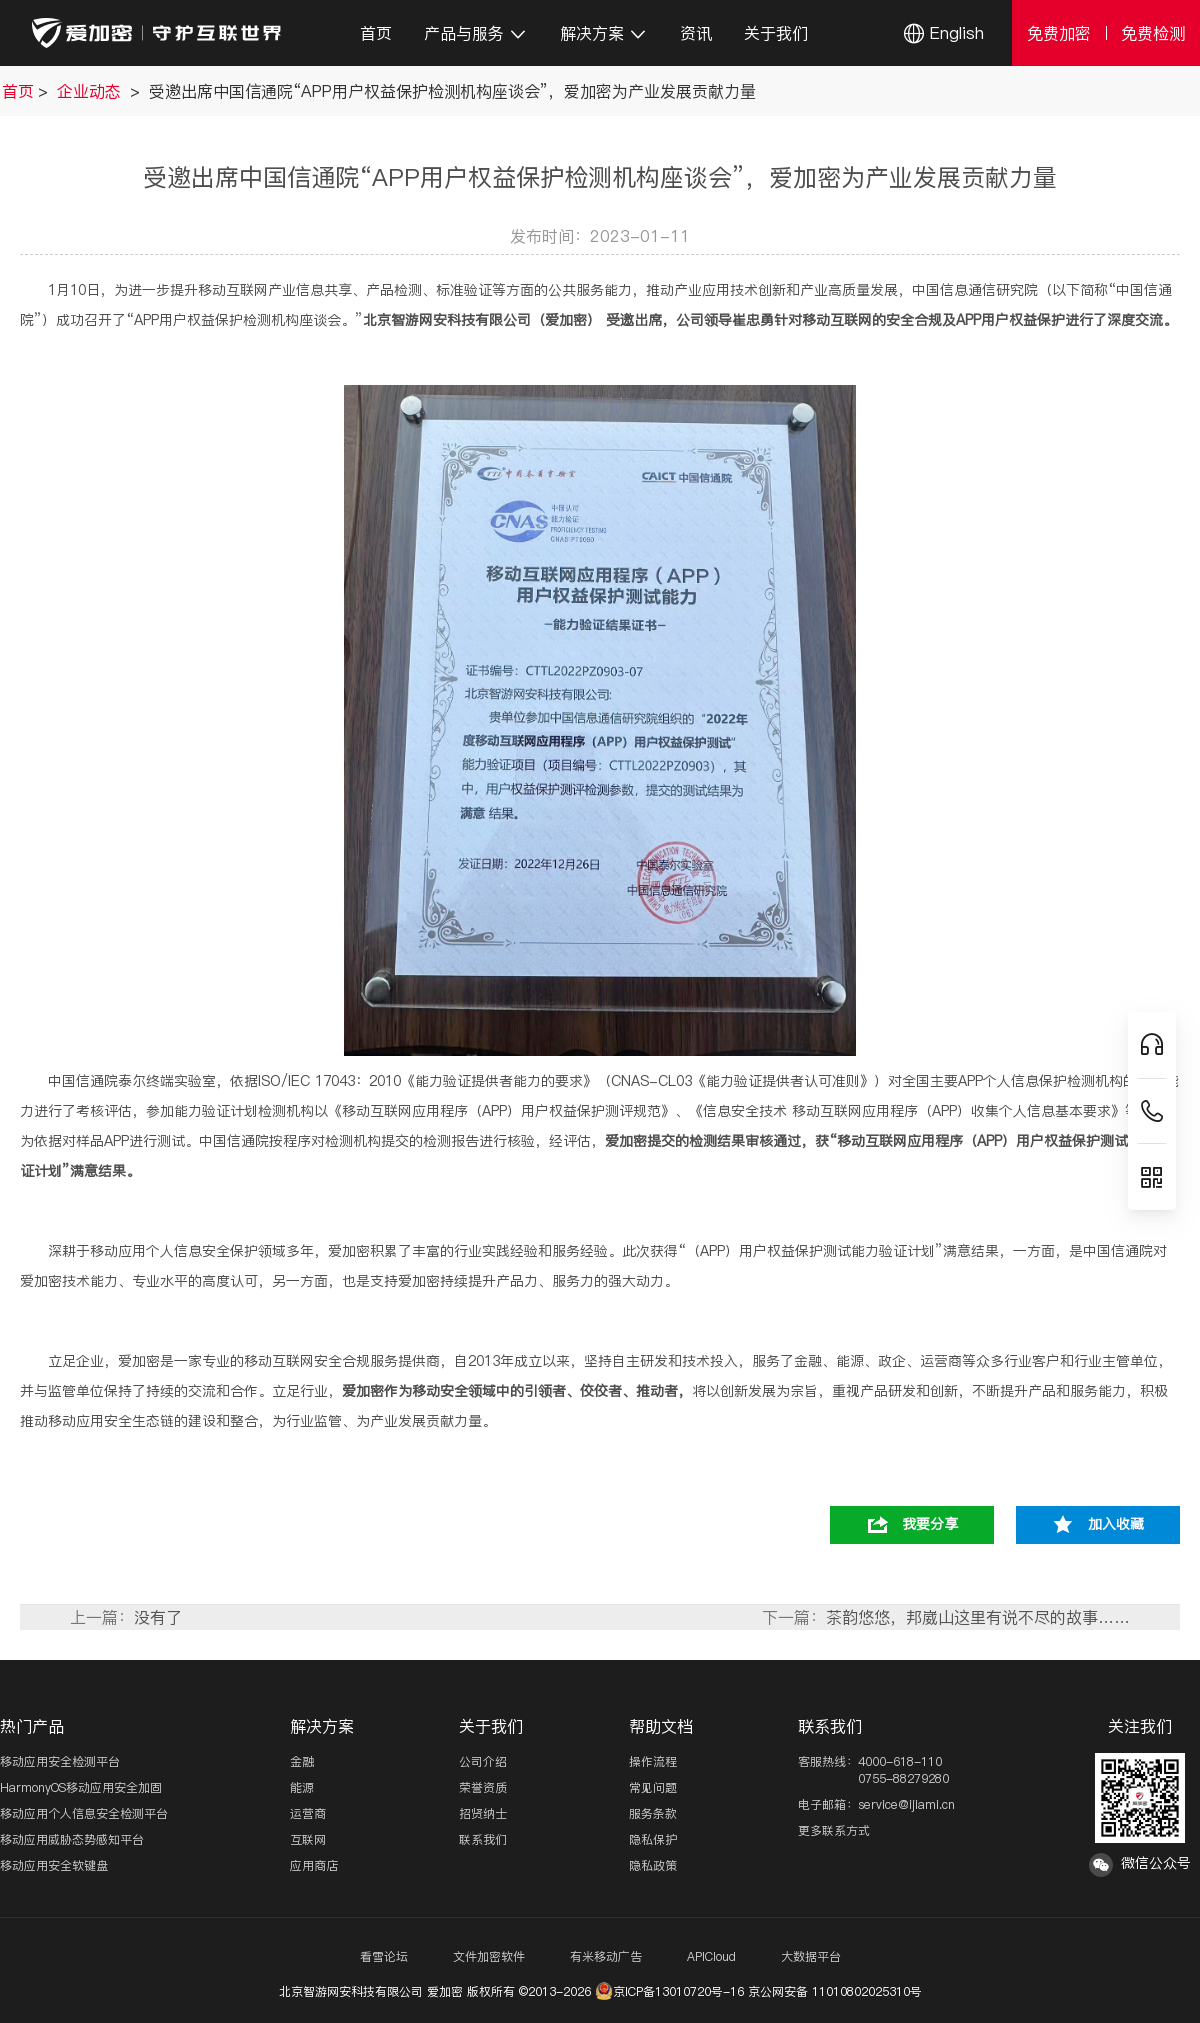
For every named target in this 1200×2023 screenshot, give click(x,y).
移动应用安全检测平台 (60, 1761)
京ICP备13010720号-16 (669, 1991)
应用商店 (314, 1865)
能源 (302, 1787)
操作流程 (653, 1761)
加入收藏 (1116, 1524)
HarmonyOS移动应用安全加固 (81, 1787)
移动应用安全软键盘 (54, 1865)
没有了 (158, 1617)
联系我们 (483, 1839)
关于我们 (776, 33)
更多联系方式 (834, 1830)
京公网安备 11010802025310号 (835, 1991)
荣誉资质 (483, 1787)
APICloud (711, 1956)
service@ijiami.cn (906, 1804)
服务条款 (653, 1813)
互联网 (308, 1839)
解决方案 (604, 33)
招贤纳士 (483, 1813)
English (957, 33)
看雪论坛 (384, 1956)
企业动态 (91, 91)
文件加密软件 (489, 1956)
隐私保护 (653, 1839)
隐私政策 (653, 1865)
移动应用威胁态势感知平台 (72, 1839)
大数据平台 (811, 1956)
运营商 (308, 1813)
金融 (302, 1761)
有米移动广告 (606, 1956)
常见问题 (653, 1787)
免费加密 (1059, 33)
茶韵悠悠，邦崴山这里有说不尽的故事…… (978, 1617)
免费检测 (1153, 33)
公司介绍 (483, 1761)
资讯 (696, 33)
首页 (376, 33)
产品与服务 (476, 33)
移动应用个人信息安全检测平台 (84, 1813)
